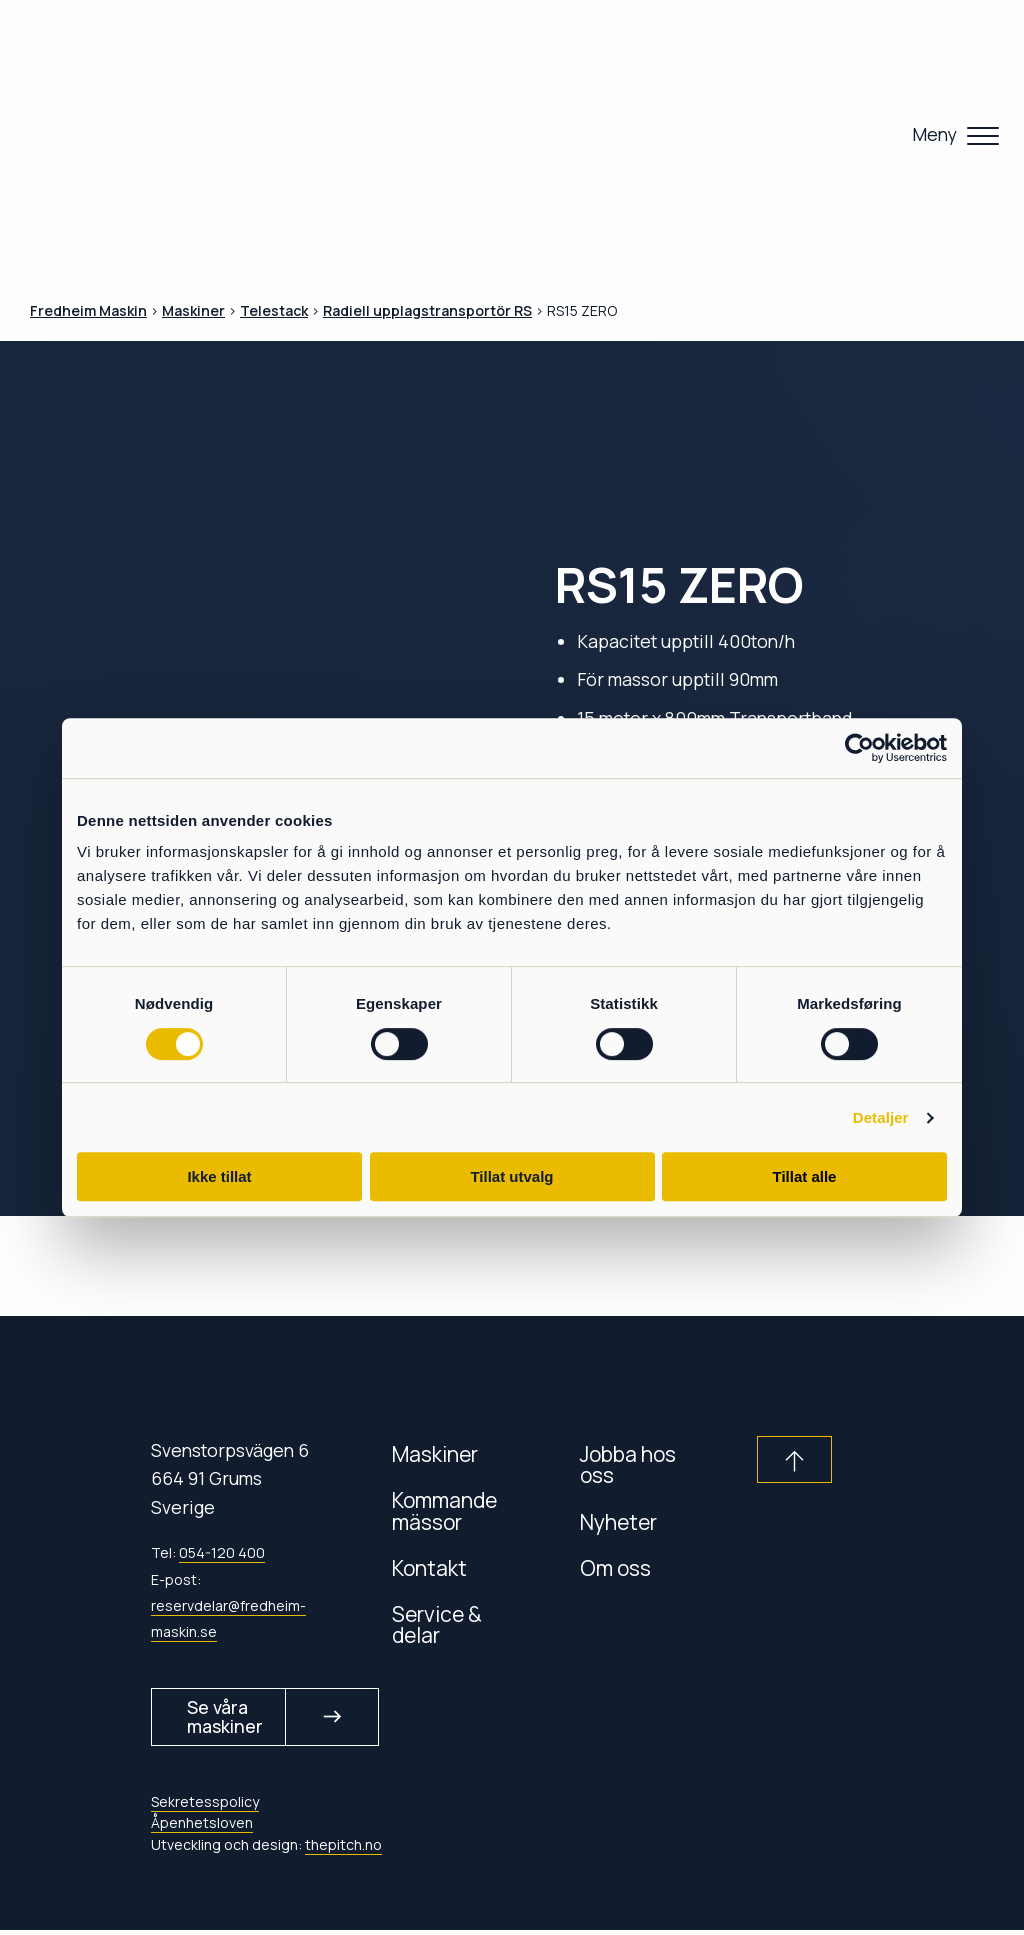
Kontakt (429, 1567)
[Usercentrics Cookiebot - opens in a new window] (859, 748)
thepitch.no (343, 1848)
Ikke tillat (219, 1176)
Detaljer (881, 1117)
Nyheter (618, 1521)
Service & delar (437, 1624)
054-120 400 (222, 1552)
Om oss (615, 1567)
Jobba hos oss (628, 1464)
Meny (934, 134)
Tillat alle (805, 1176)
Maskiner (435, 1453)
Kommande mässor (444, 1510)
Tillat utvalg (511, 1176)
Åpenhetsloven (202, 1827)
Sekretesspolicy (205, 1806)
